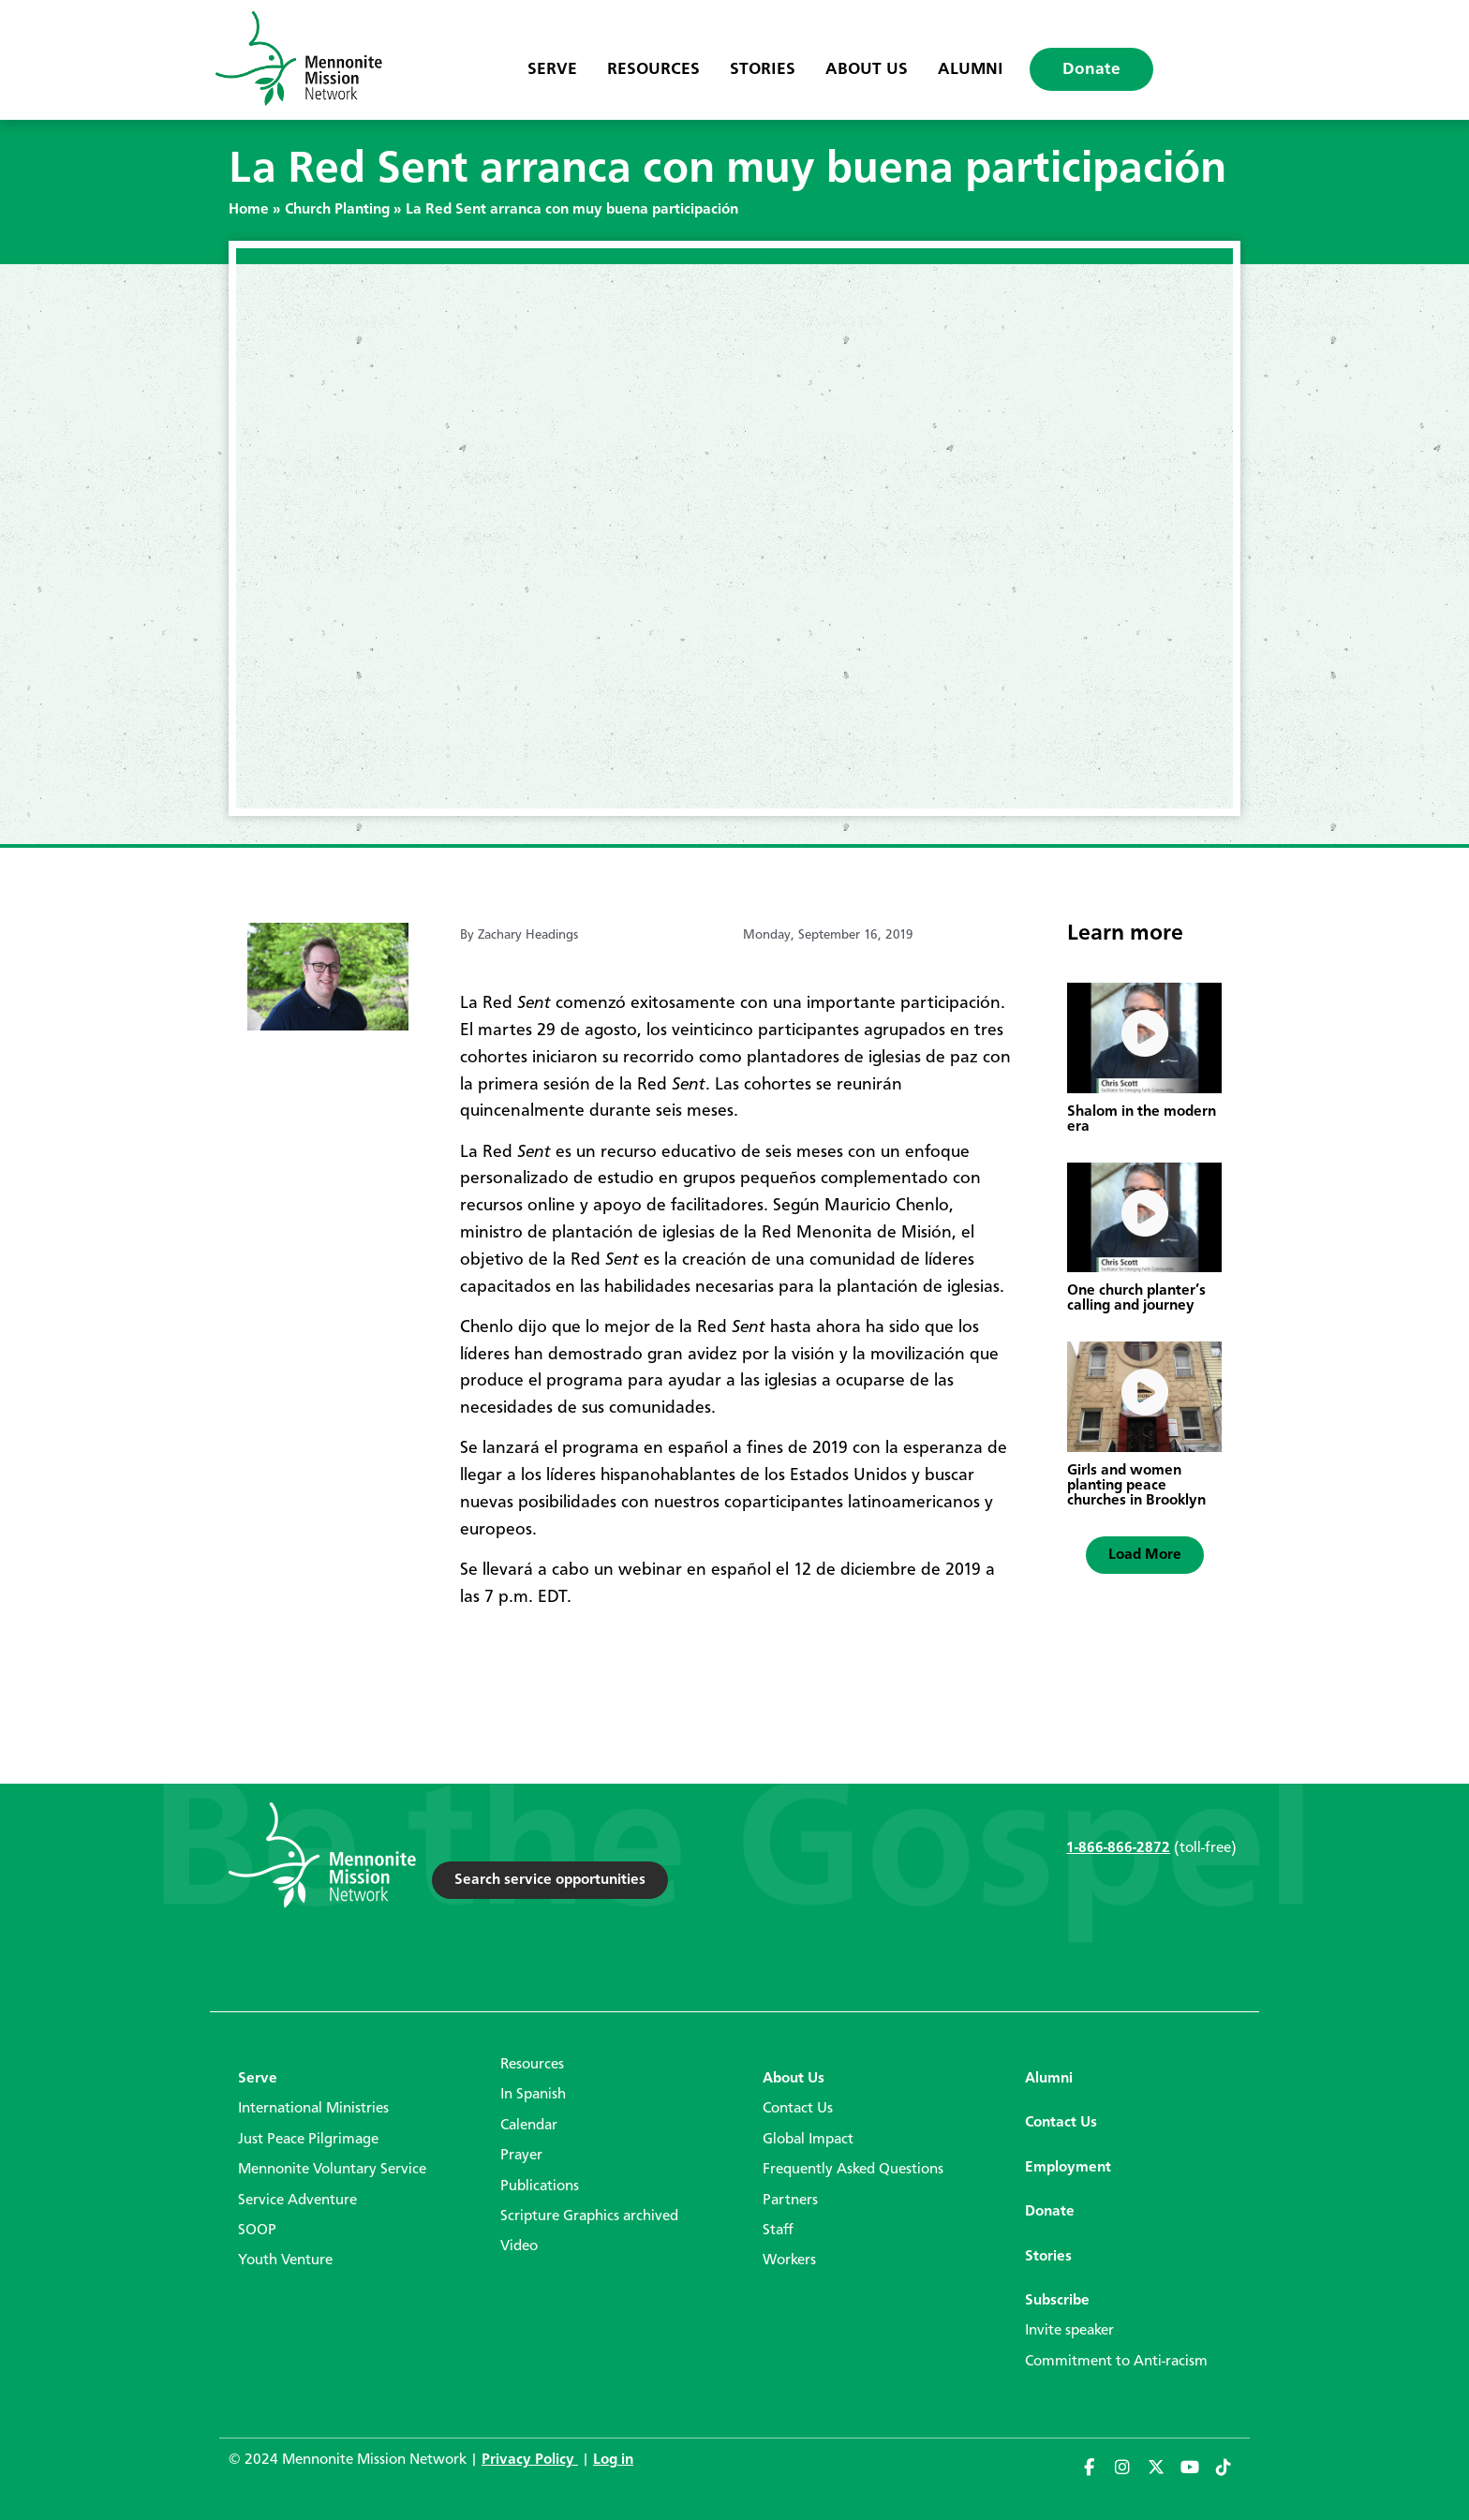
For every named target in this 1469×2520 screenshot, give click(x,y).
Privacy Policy (530, 2460)
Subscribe (1057, 2300)
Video (519, 2246)
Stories (762, 69)
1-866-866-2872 (1118, 1848)
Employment (1068, 2167)
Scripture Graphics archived (589, 2216)
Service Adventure (297, 2200)
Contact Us (798, 2108)
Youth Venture (285, 2260)
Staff (778, 2230)
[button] (1145, 1555)
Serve (552, 69)
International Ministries (313, 2108)
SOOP (257, 2230)
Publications (539, 2186)
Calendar (528, 2125)
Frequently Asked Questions (853, 2169)
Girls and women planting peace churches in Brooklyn (1136, 1485)
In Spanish (533, 2094)
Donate (1091, 69)
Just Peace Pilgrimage (308, 2139)
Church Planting (337, 209)
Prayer (521, 2155)
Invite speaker (1069, 2330)
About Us (866, 69)
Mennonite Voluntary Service (332, 2169)
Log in (613, 2460)
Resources (653, 69)
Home (249, 209)
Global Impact (808, 2139)
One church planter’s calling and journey (1136, 1298)
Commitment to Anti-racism (1116, 2361)
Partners (790, 2200)
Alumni (970, 69)
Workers (789, 2260)
